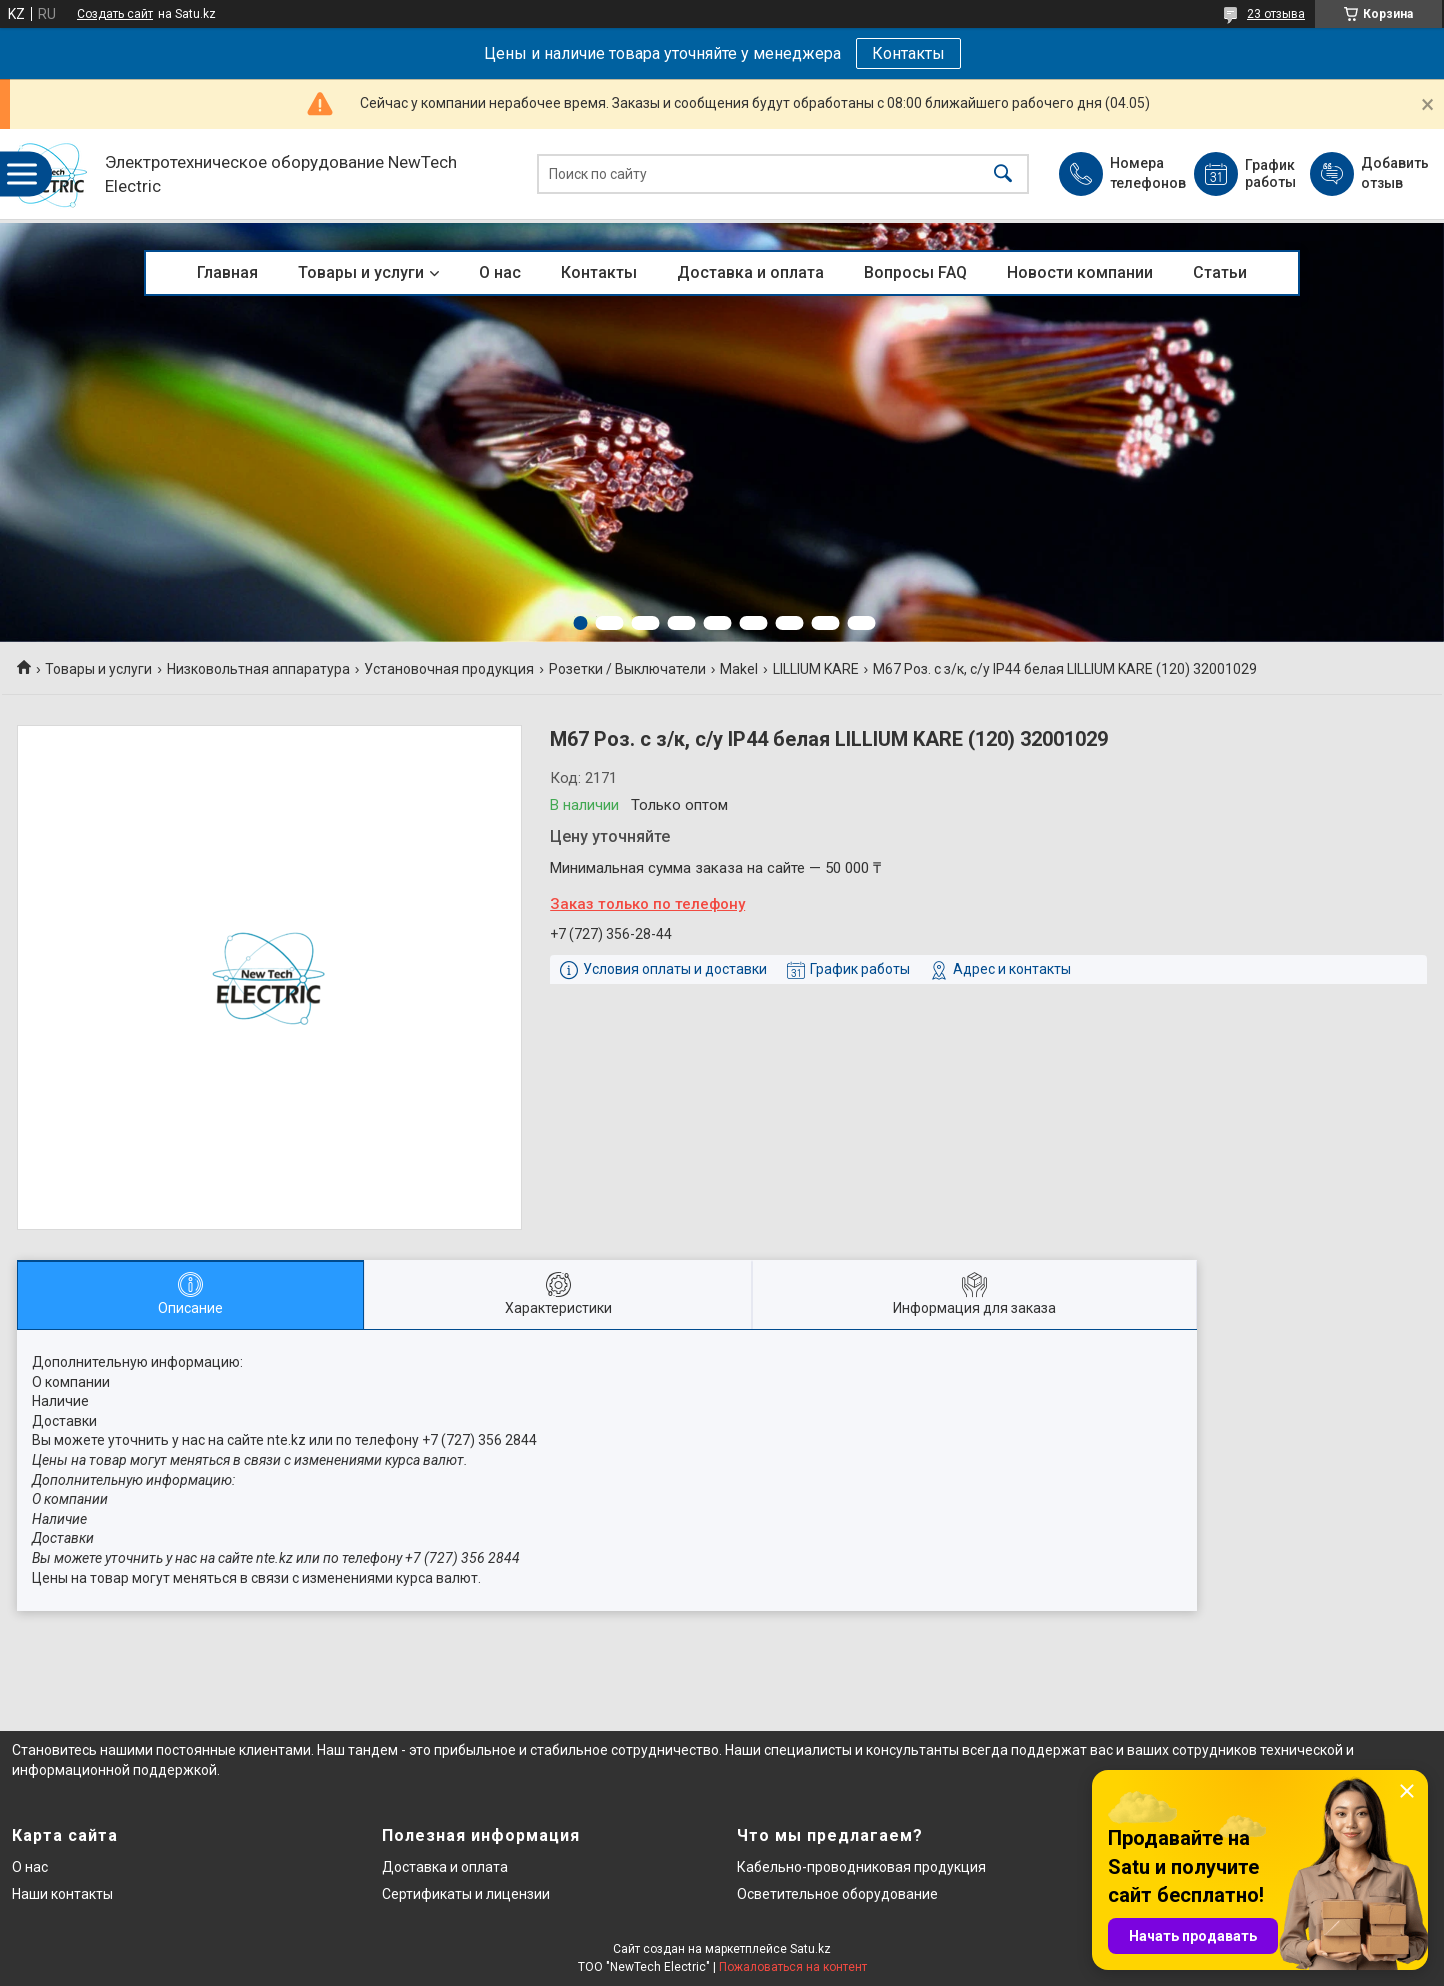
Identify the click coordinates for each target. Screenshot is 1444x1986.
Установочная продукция (449, 669)
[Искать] (1003, 174)
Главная (227, 272)
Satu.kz (810, 1949)
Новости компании (1080, 272)
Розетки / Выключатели (627, 669)
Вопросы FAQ (915, 272)
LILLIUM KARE (816, 669)
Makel (739, 669)
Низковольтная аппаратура (258, 669)
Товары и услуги (361, 272)
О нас (500, 272)
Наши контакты (62, 1894)
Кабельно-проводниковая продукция (861, 1867)
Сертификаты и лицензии (466, 1894)
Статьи (1220, 272)
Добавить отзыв (1394, 173)
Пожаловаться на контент (793, 1967)
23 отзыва (1276, 14)
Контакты (908, 53)
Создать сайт (115, 14)
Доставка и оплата (750, 272)
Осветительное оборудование (837, 1894)
